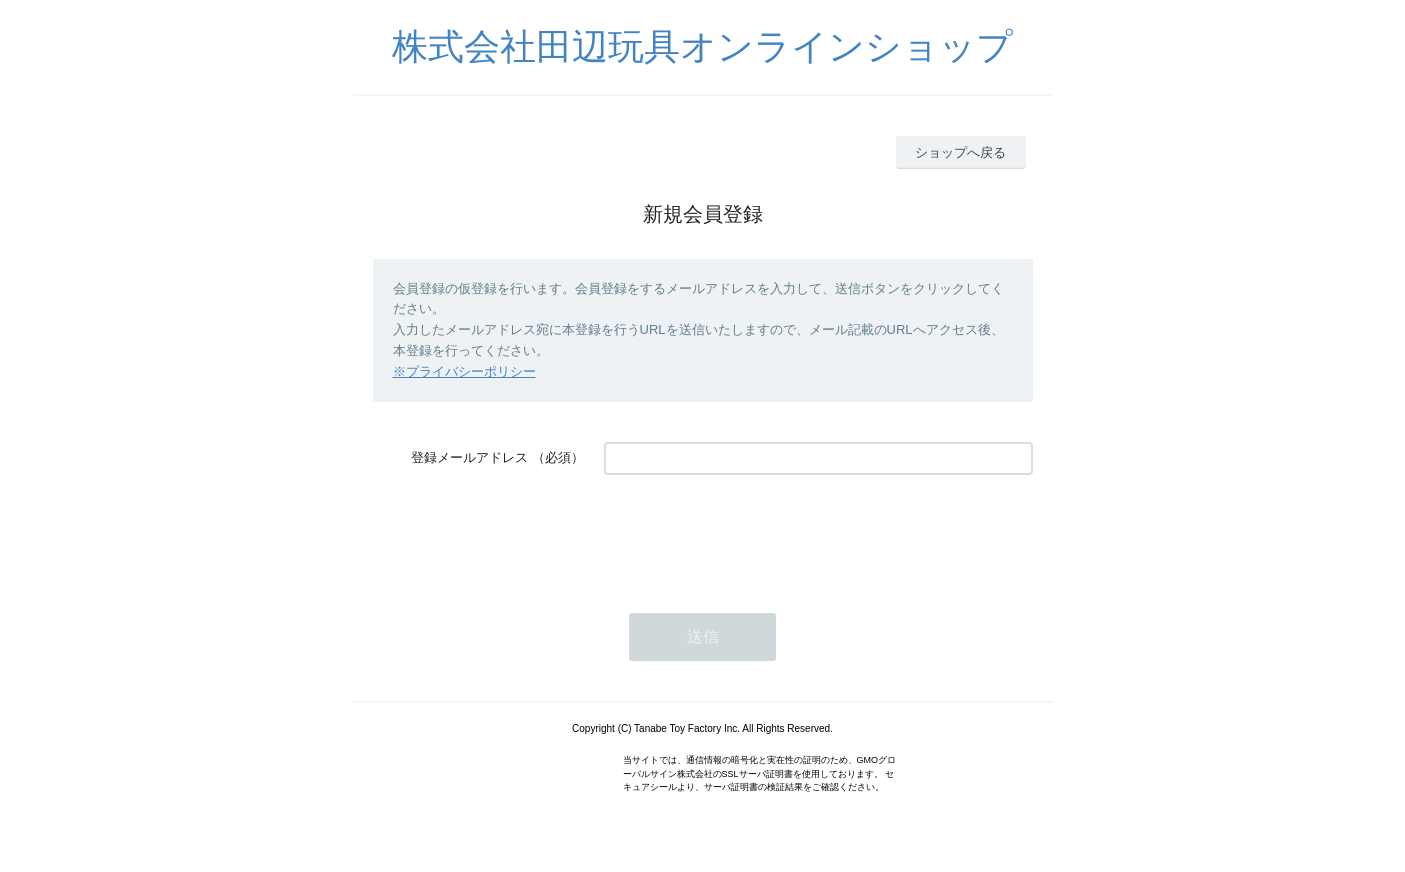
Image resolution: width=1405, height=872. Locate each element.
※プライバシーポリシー (464, 371)
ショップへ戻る (960, 152)
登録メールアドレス (469, 457)
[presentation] (756, 534)
